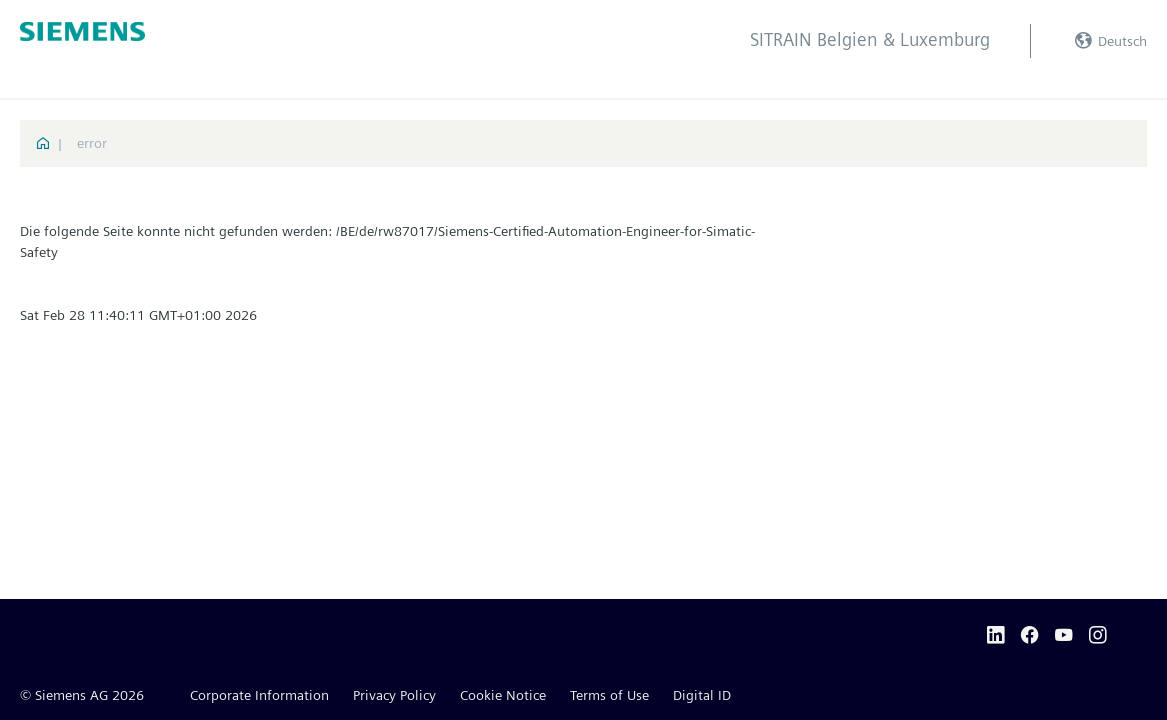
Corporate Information (259, 695)
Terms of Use (609, 695)
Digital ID (702, 695)
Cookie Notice (503, 695)
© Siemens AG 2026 (82, 695)
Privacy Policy (394, 695)
